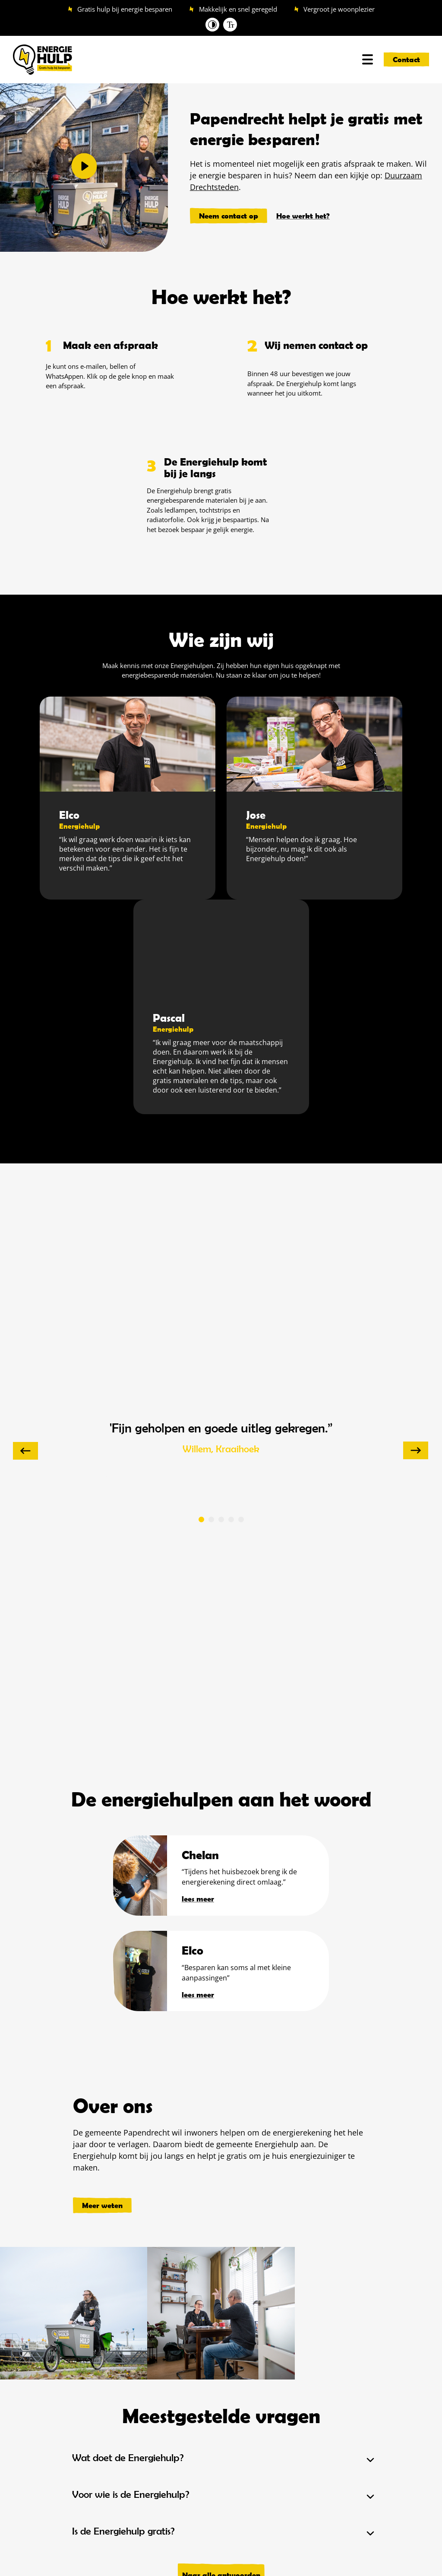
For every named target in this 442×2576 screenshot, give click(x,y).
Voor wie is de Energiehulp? (130, 2494)
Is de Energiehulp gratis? (123, 2531)
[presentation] (25, 1451)
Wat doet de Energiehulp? (128, 2457)
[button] (84, 167)
